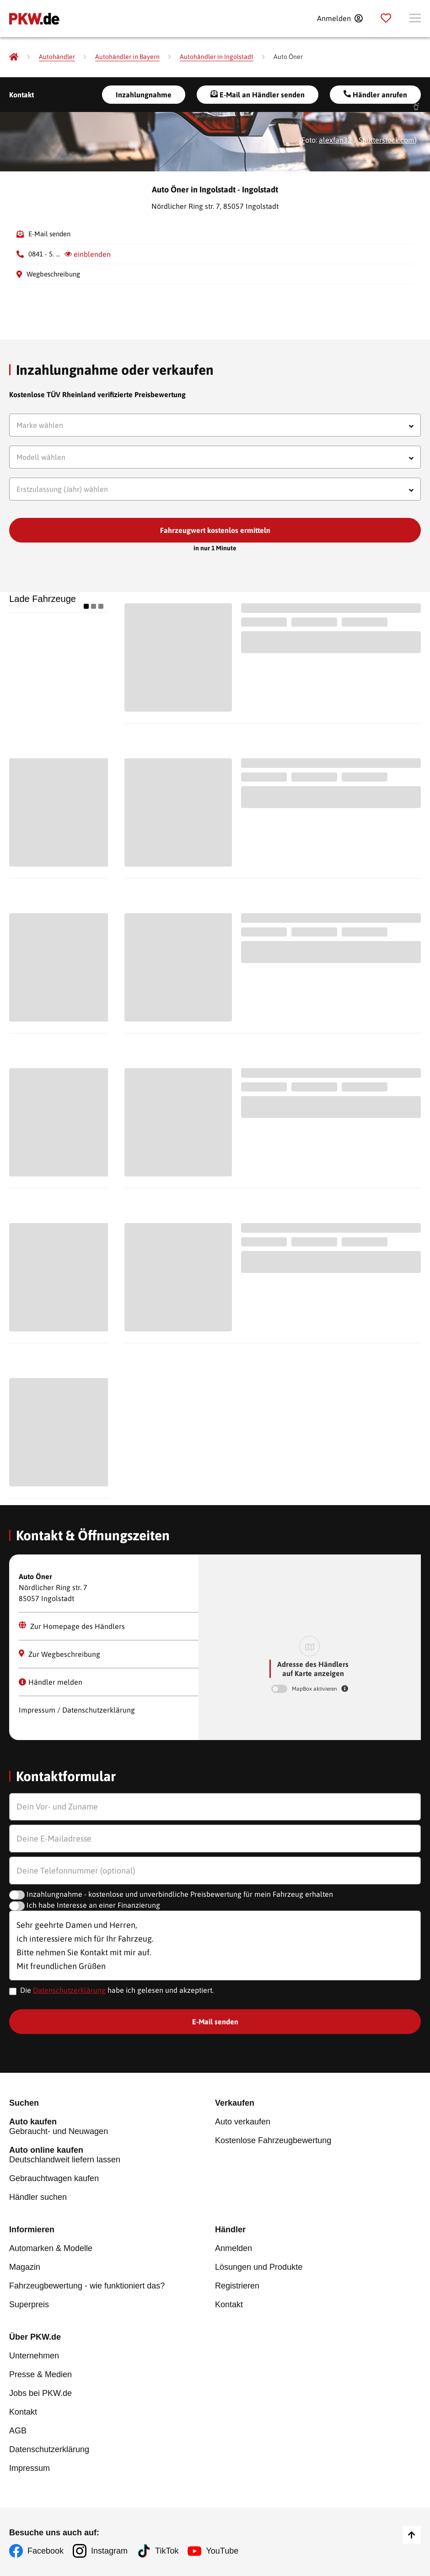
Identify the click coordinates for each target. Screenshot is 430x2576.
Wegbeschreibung (53, 274)
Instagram (109, 2550)
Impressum (29, 2468)
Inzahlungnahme (144, 94)
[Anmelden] (339, 18)
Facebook (45, 2550)
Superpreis (29, 2304)
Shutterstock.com (386, 140)
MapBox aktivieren (315, 1689)
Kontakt (21, 94)
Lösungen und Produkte (258, 2267)
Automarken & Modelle (50, 2248)
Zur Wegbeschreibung (59, 1654)
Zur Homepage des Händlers (72, 1625)
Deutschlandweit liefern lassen (112, 2154)
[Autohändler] (57, 57)
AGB (18, 2430)
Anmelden (233, 2248)
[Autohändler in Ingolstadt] (216, 57)
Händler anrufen (375, 94)
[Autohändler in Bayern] (127, 57)
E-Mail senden (49, 234)
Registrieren (237, 2285)
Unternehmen (34, 2355)
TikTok (166, 2550)
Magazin (24, 2267)
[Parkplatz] (386, 18)
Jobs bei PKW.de (40, 2393)
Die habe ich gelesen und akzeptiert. (117, 1990)
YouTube (222, 2550)
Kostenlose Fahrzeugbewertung (273, 2140)
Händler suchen (38, 2197)
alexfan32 (335, 140)
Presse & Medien (40, 2374)
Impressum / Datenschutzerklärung (77, 1710)
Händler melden (50, 1682)
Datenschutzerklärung (69, 1990)
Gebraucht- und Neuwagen (112, 2126)
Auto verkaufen (242, 2121)
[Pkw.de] (13, 56)
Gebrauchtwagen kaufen (54, 2178)
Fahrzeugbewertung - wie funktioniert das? (87, 2285)
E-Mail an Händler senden (257, 94)
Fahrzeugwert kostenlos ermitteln (215, 530)
